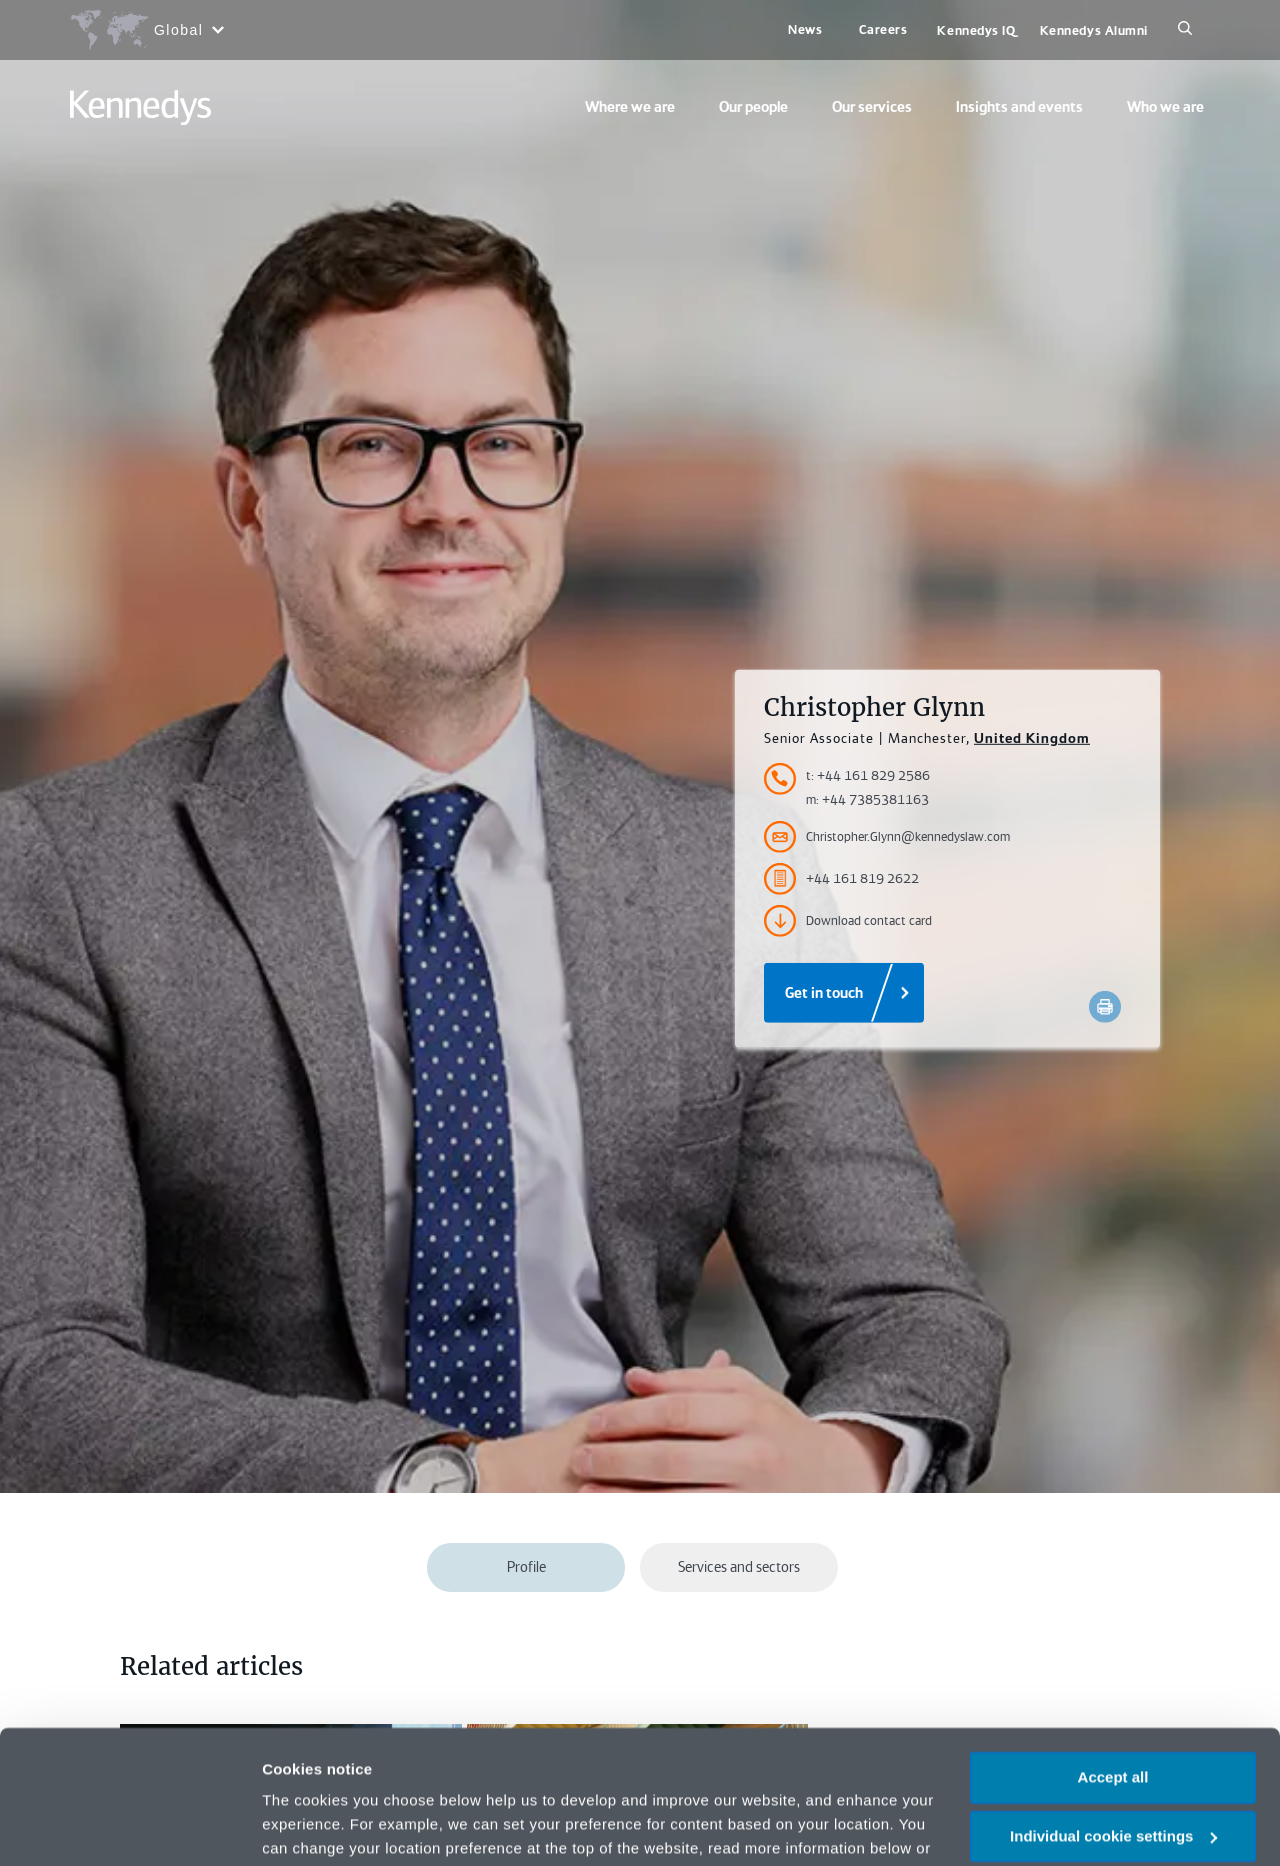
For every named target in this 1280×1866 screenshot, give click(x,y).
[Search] (1185, 30)
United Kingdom (1032, 738)
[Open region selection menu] (146, 30)
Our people (753, 107)
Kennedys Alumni (1094, 30)
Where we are (630, 107)
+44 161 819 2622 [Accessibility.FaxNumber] (841, 879)
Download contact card (848, 921)
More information (324, 1826)
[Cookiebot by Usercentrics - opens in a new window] (129, 1827)
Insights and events (1019, 107)
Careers (883, 29)
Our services (872, 107)
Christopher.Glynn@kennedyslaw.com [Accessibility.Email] (887, 837)
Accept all (1113, 1652)
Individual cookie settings (1113, 1711)
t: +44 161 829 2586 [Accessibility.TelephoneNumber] (868, 775)
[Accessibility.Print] (1105, 1007)
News (805, 29)
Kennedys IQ (976, 30)
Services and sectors (739, 1567)
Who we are (1165, 107)
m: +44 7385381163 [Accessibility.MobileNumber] (867, 799)
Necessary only (1113, 1769)
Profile (526, 1567)
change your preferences (357, 1747)
